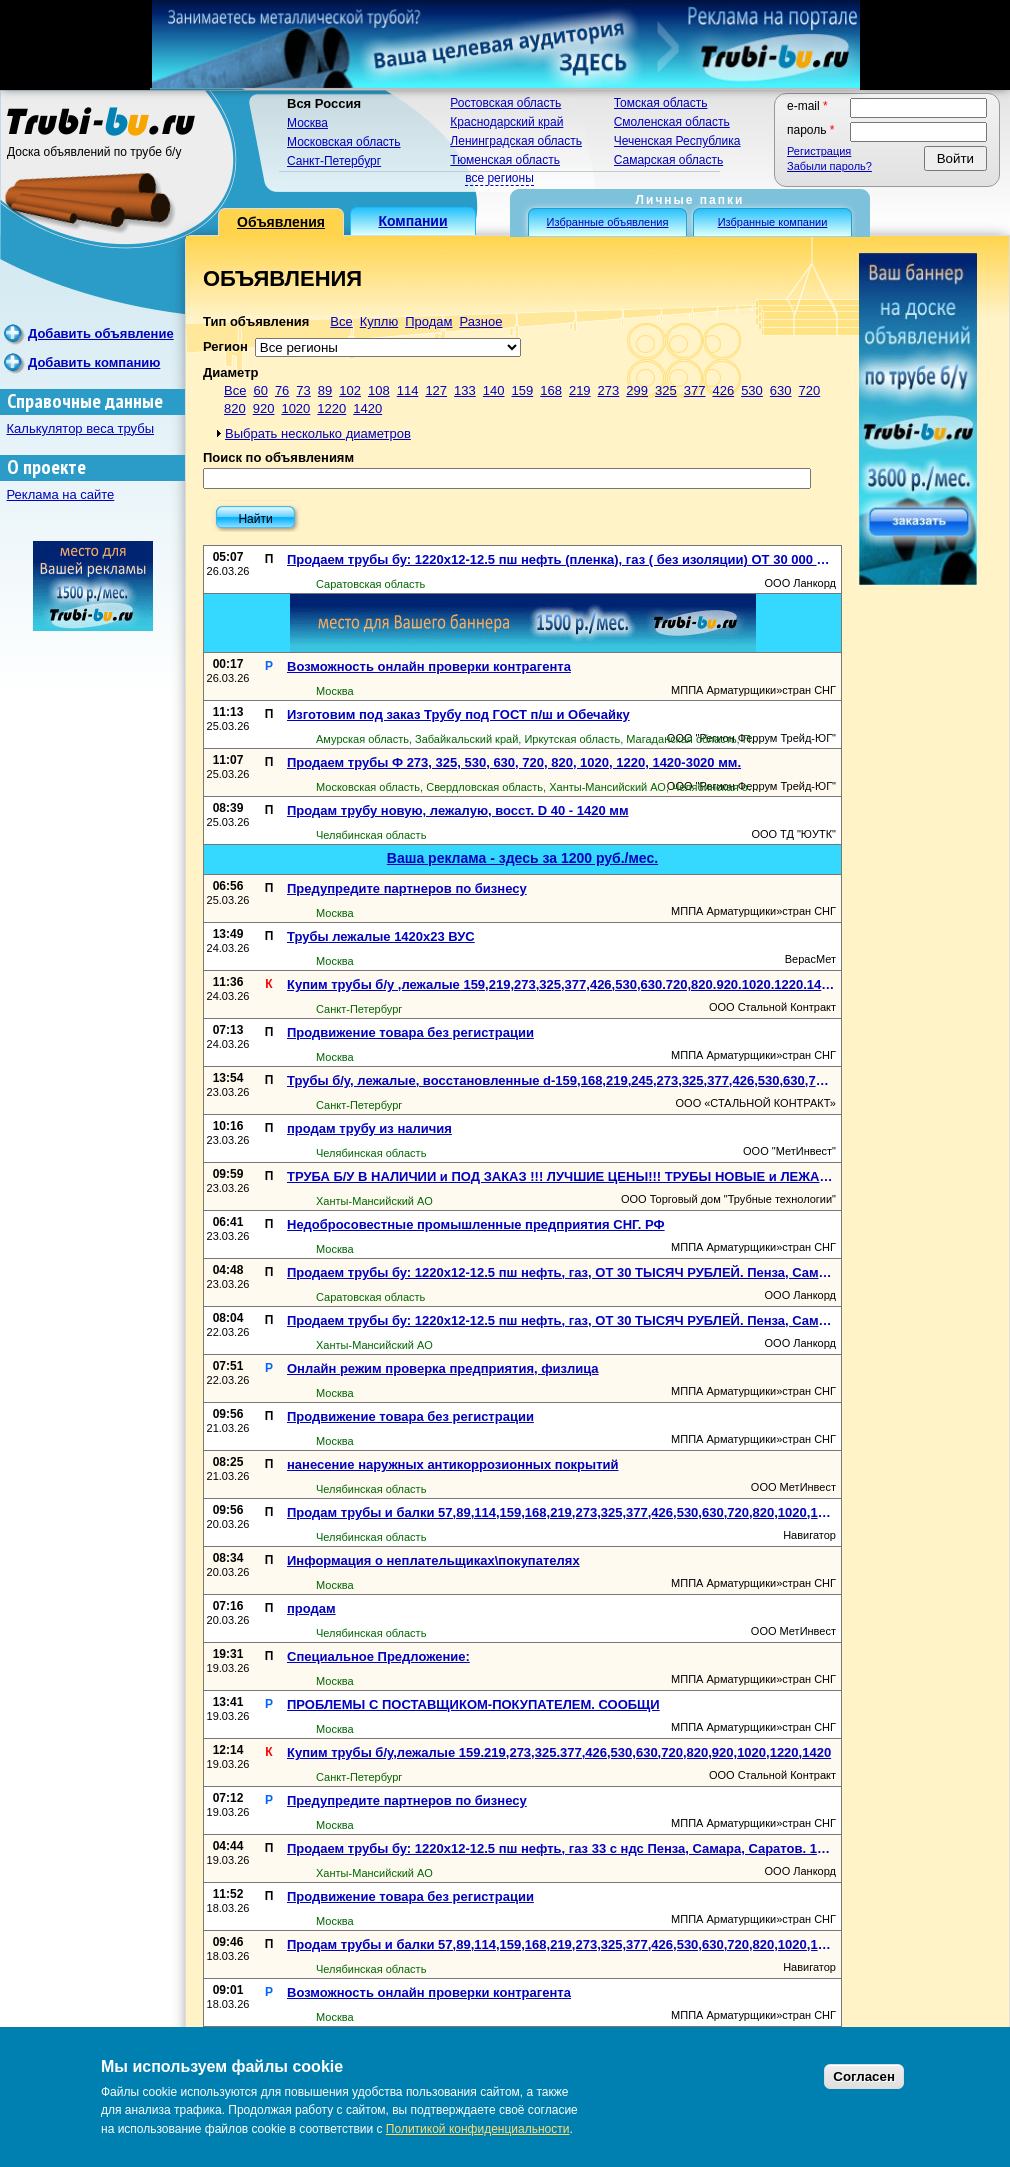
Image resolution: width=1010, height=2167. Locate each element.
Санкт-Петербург (334, 161)
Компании (412, 221)
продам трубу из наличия (369, 1128)
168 (551, 390)
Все (341, 321)
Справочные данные (85, 401)
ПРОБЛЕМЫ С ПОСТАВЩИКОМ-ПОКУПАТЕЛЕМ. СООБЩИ (473, 1704)
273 (609, 390)
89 (325, 390)
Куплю (379, 321)
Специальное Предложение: (378, 1656)
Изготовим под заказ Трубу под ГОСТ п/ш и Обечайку (458, 714)
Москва (307, 123)
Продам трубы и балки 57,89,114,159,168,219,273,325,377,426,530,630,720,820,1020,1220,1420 (561, 1512)
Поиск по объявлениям (278, 457)
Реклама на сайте (61, 494)
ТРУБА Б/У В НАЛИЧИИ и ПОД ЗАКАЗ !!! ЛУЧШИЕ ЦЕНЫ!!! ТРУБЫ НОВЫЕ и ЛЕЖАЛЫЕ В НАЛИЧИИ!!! (561, 1176)
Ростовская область (505, 103)
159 (523, 390)
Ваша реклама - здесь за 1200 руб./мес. (522, 858)
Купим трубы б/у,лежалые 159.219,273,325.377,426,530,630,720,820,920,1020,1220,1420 (559, 1752)
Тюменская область (505, 160)
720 (810, 390)
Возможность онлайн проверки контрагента (429, 666)
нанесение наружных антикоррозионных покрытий (453, 1464)
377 (695, 390)
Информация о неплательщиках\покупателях (433, 1560)
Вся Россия (324, 103)
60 (260, 390)
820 (235, 408)
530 (752, 390)
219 (580, 390)
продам (311, 1608)
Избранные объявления (608, 222)
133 (465, 390)
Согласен (864, 2076)
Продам (428, 321)
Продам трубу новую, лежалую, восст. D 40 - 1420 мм (458, 810)
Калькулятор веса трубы (81, 428)
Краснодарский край (506, 122)
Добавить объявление (101, 333)
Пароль (811, 130)
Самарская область (669, 160)
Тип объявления (256, 321)
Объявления (281, 222)
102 (350, 390)
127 (436, 390)
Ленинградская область (516, 141)
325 (666, 390)
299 (637, 390)
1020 (295, 408)
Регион (225, 346)
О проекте (46, 467)
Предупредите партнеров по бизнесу (407, 888)
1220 (331, 408)
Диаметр (230, 372)
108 (379, 390)
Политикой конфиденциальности (478, 2129)
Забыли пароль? (829, 166)
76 (282, 390)
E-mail (807, 106)
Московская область (344, 142)
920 (264, 408)
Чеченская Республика (677, 141)
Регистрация (819, 151)
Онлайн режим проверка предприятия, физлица (443, 1368)
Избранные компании (773, 222)
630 (781, 390)
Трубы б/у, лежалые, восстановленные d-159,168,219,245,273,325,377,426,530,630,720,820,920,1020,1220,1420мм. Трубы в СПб (561, 1080)
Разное (480, 321)
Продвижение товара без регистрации (410, 1032)
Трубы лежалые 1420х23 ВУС (381, 936)
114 (408, 390)
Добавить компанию (94, 362)
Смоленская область (672, 122)
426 (723, 390)
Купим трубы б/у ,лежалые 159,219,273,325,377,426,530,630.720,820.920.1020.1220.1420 (561, 984)
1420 (367, 408)
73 (303, 390)
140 (494, 390)
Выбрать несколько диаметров (318, 433)
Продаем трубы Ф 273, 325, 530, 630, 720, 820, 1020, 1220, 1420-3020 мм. (514, 762)
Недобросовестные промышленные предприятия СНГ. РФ (476, 1224)
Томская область (661, 103)
